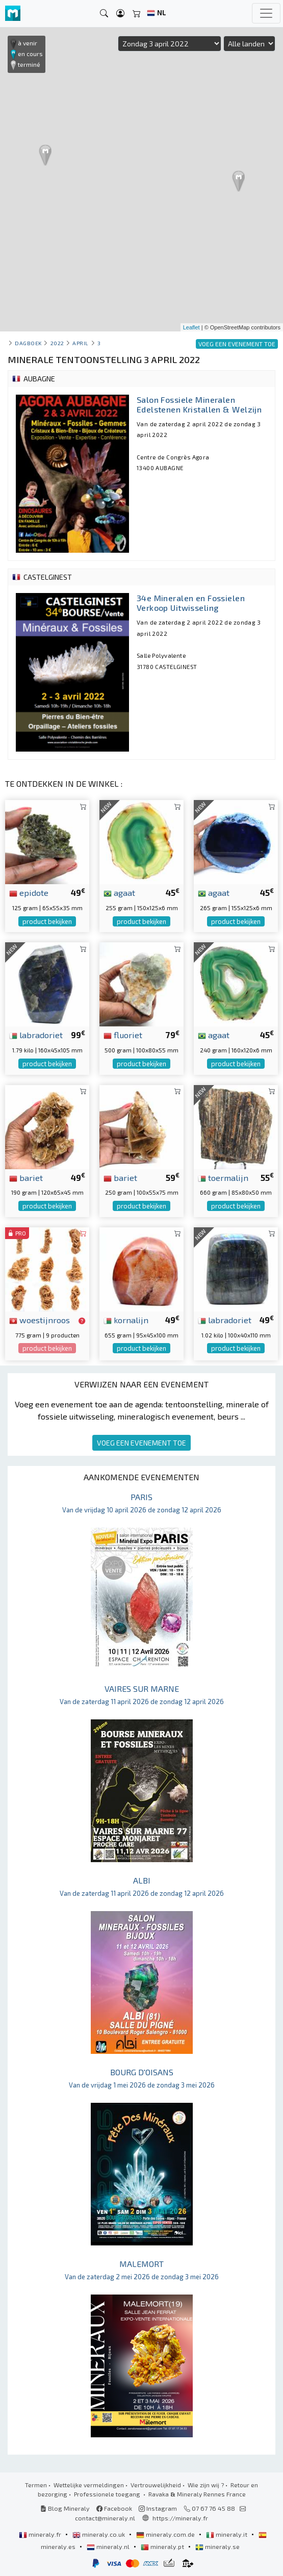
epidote (28, 892)
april (80, 343)
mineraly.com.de (166, 2534)
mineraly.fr (41, 2534)
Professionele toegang (108, 2493)
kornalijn (126, 1320)
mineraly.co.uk (99, 2534)
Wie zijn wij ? (206, 2484)
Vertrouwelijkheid (156, 2484)
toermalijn (223, 1177)
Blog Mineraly (65, 2508)
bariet (26, 1177)
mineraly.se (217, 2546)
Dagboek (28, 343)
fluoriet (123, 1034)
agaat (119, 892)
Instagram (158, 2508)
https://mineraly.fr (180, 2517)
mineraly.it (227, 2534)
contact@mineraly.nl (105, 2517)
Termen (36, 2484)
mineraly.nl (109, 2546)
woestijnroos (39, 1320)
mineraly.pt (163, 2546)
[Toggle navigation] (266, 13)
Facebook (114, 2508)
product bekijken (47, 921)
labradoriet (36, 1034)
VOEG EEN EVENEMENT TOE (141, 1442)
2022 (57, 343)
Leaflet (191, 327)
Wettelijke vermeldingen (89, 2484)
